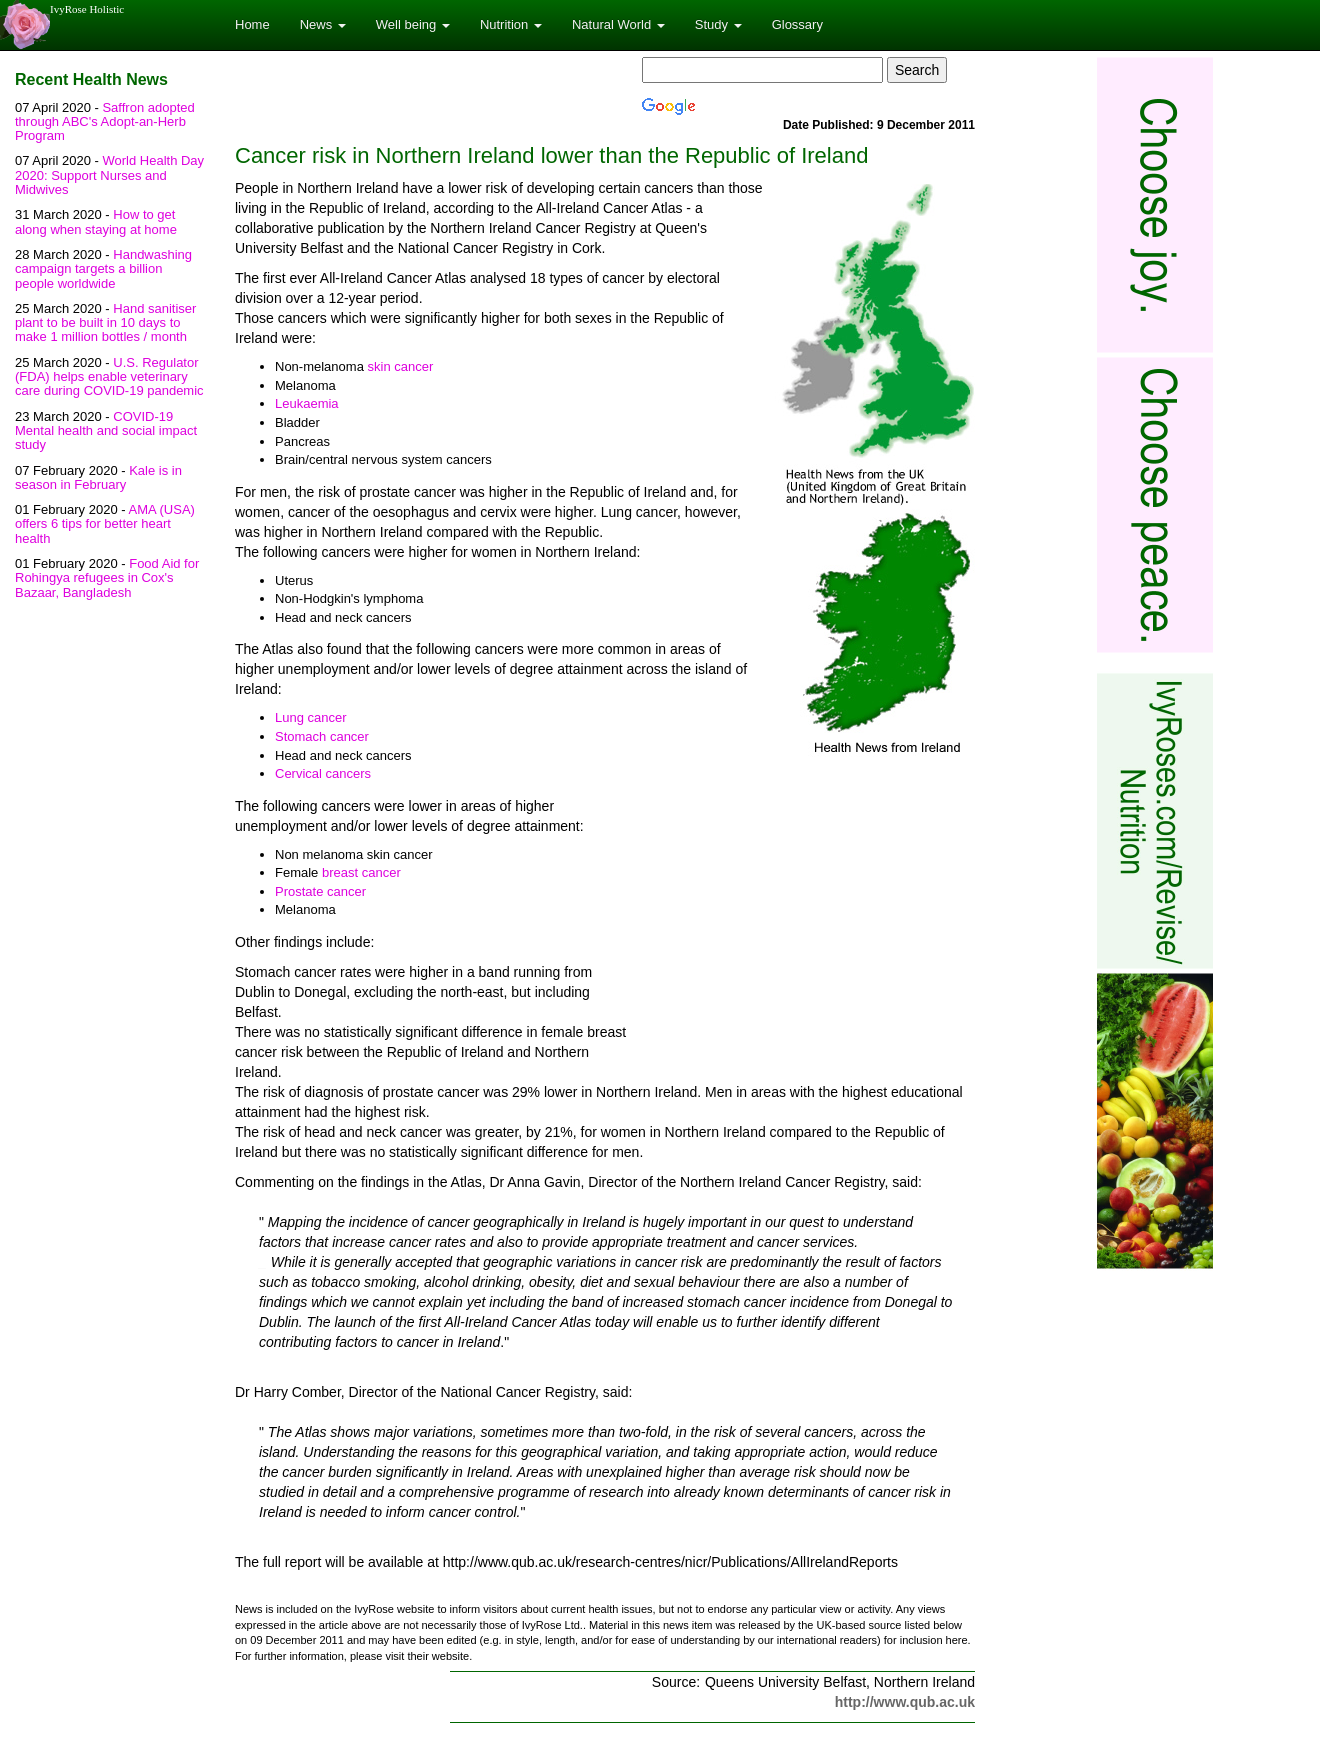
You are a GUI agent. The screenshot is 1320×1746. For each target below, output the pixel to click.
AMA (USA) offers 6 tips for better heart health (105, 524)
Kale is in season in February (98, 477)
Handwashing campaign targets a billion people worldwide (103, 269)
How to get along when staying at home (96, 221)
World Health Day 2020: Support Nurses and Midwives (109, 175)
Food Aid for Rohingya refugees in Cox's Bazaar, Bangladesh (107, 578)
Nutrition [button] (511, 24)
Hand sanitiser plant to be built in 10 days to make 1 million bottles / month (105, 323)
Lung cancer (311, 717)
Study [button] (718, 24)
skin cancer (401, 366)
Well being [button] (413, 24)
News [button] (323, 24)
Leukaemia (307, 403)
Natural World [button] (618, 24)
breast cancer (361, 872)
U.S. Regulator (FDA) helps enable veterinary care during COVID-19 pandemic (109, 377)
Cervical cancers (323, 773)
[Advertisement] (807, 928)
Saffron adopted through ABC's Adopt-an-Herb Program (105, 122)
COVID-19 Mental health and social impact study (106, 431)
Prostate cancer (320, 891)
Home (252, 24)
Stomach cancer (322, 736)
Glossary (797, 24)
